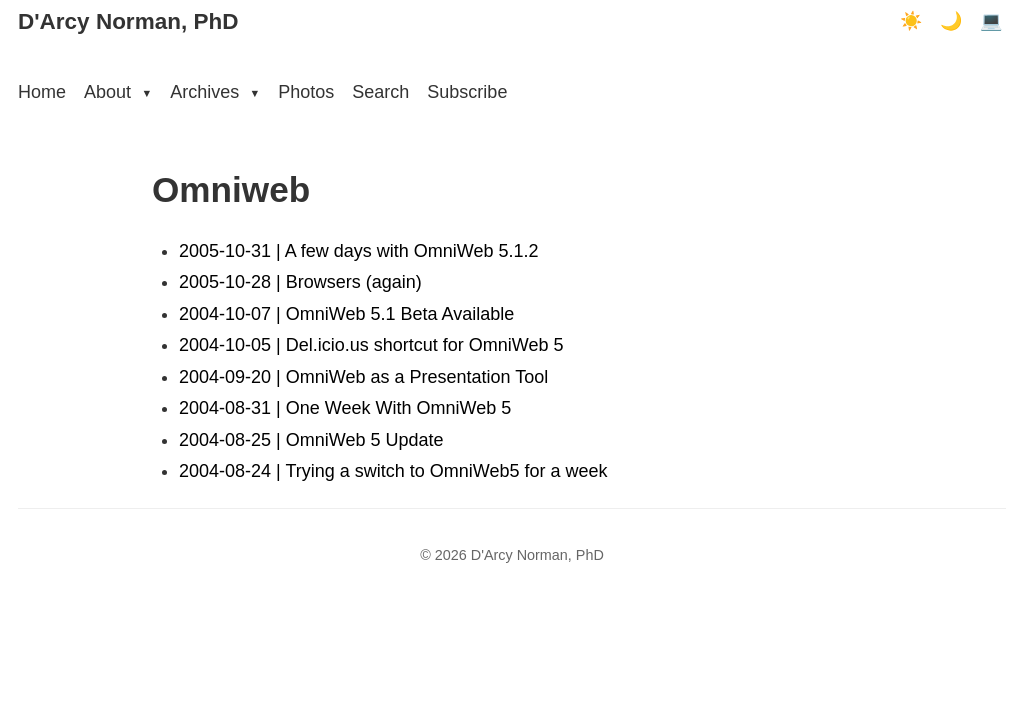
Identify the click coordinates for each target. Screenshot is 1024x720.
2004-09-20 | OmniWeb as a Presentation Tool (363, 377)
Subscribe (467, 92)
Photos (306, 92)
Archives (215, 92)
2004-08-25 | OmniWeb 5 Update (311, 440)
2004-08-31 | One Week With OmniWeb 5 (345, 408)
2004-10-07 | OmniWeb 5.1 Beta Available (346, 314)
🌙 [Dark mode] (951, 21)
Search (380, 92)
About (118, 92)
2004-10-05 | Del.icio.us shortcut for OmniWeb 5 (371, 345)
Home (42, 92)
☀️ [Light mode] (911, 21)
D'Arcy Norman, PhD (128, 21)
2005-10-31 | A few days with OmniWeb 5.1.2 (359, 251)
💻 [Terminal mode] (991, 21)
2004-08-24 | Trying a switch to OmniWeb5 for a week (393, 471)
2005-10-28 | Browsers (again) (300, 282)
